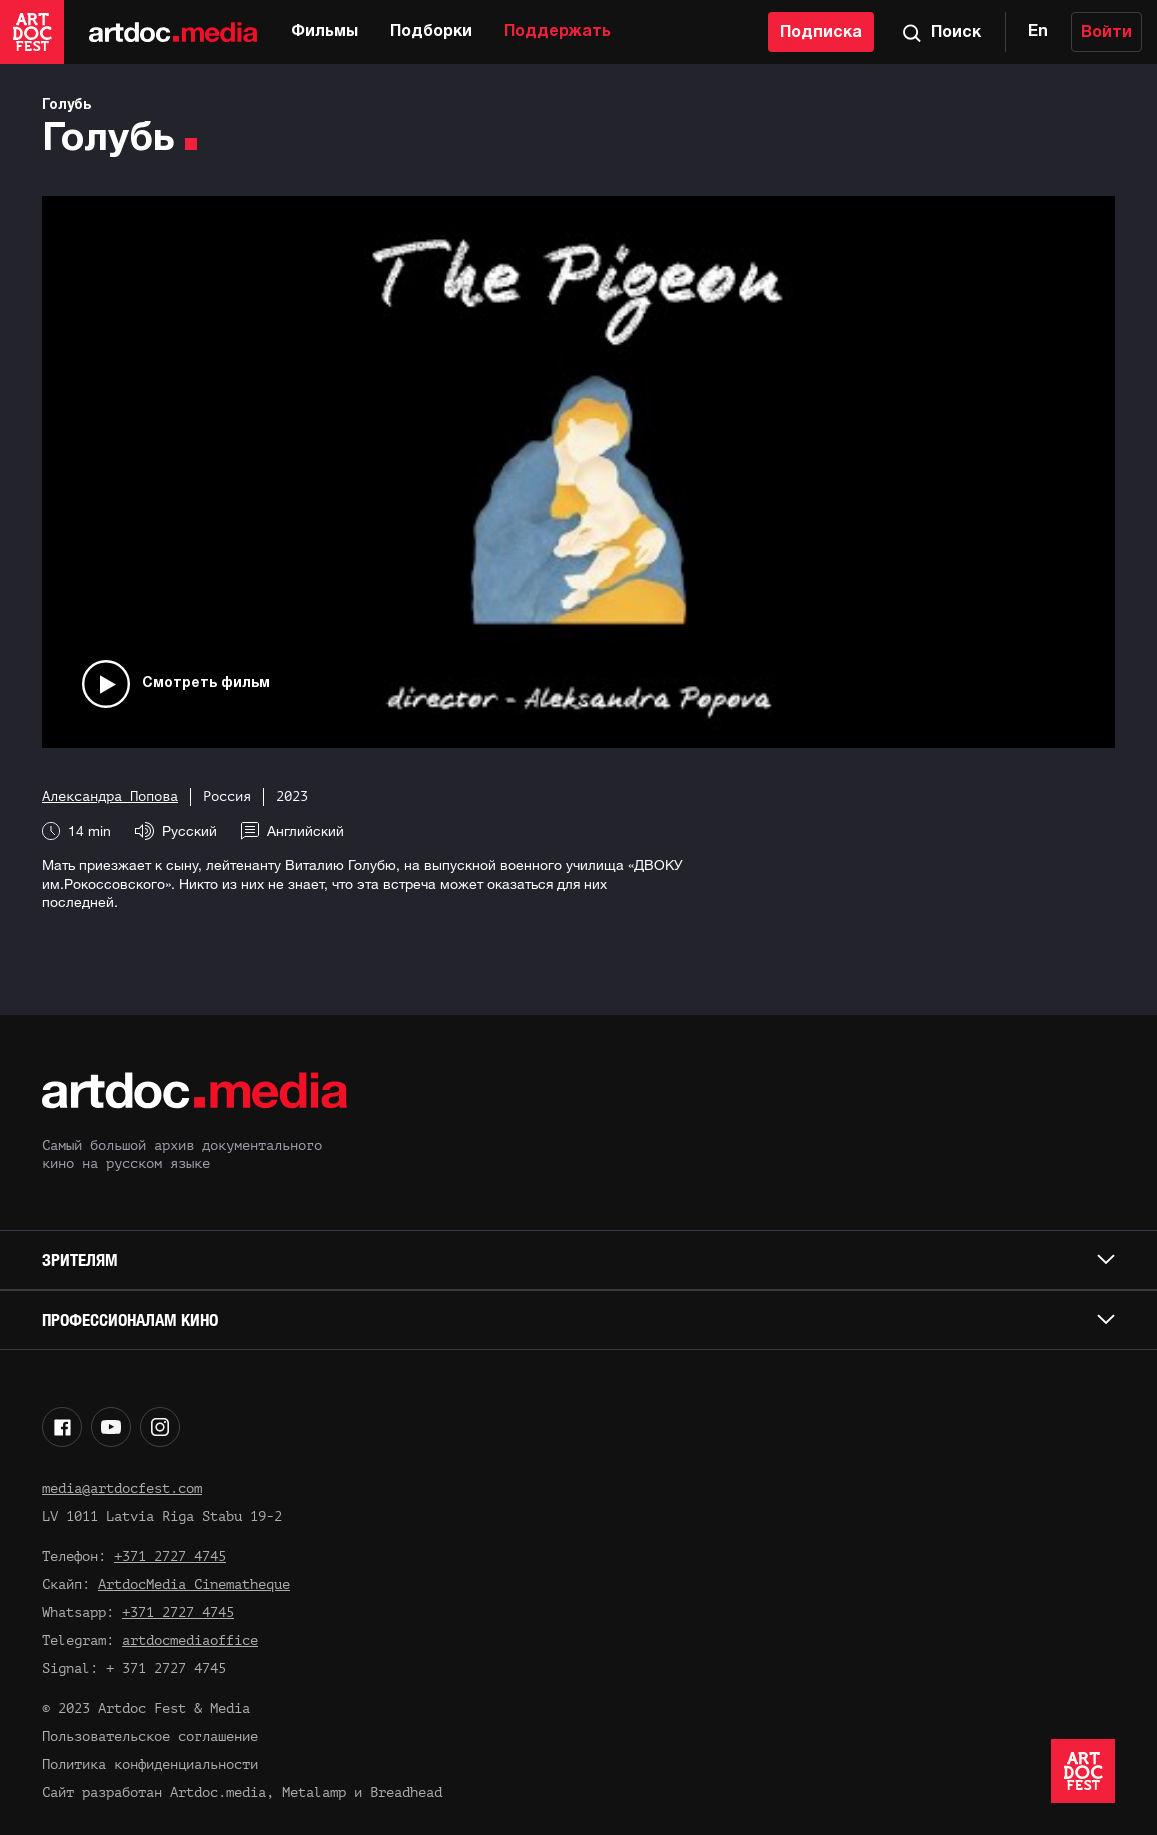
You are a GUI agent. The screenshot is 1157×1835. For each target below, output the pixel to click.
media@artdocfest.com (122, 1488)
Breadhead (406, 1792)
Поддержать (557, 32)
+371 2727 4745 (170, 1556)
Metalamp (314, 1792)
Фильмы (324, 32)
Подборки (431, 32)
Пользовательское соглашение (150, 1736)
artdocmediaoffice (190, 1640)
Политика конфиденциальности (150, 1764)
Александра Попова (110, 796)
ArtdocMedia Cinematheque (194, 1584)
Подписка (821, 33)
